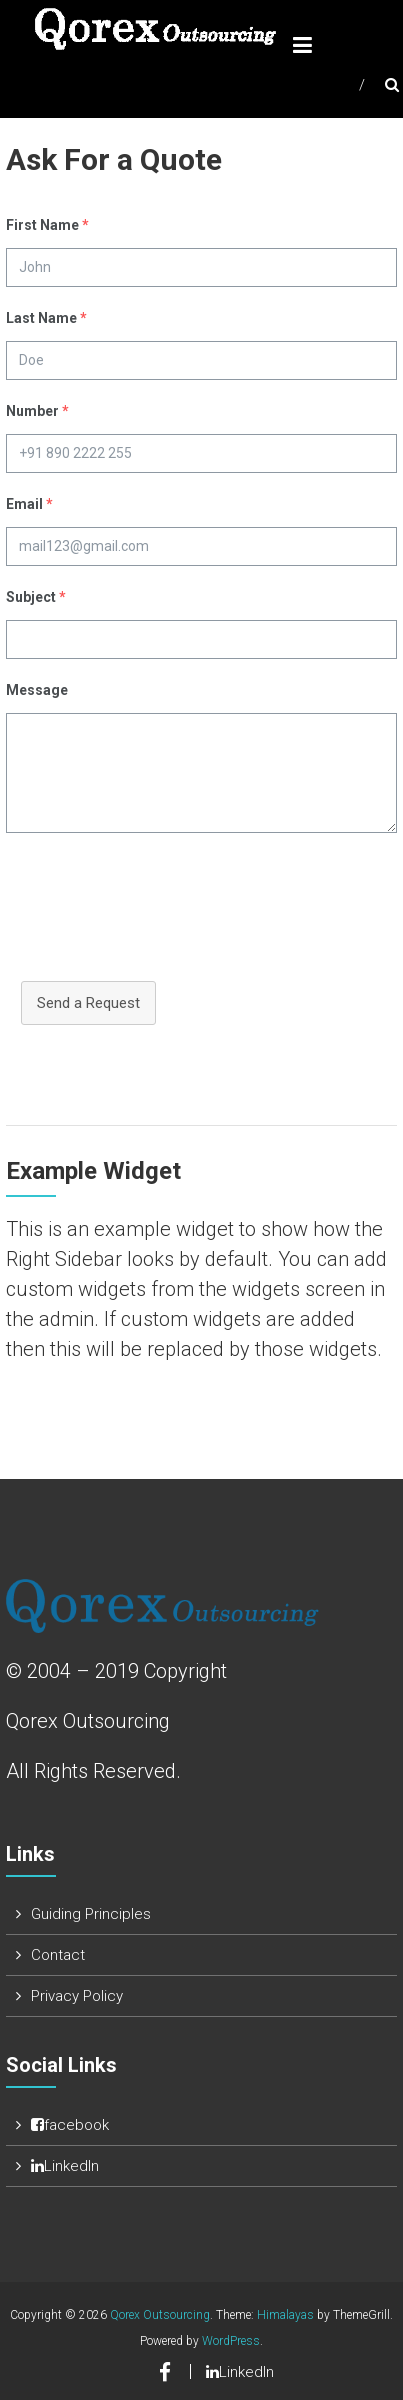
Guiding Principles (91, 1914)
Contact (58, 1955)
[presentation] (158, 917)
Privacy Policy (77, 1996)
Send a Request (88, 1003)
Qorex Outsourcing (160, 2315)
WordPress (231, 2341)
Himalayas (285, 2315)
